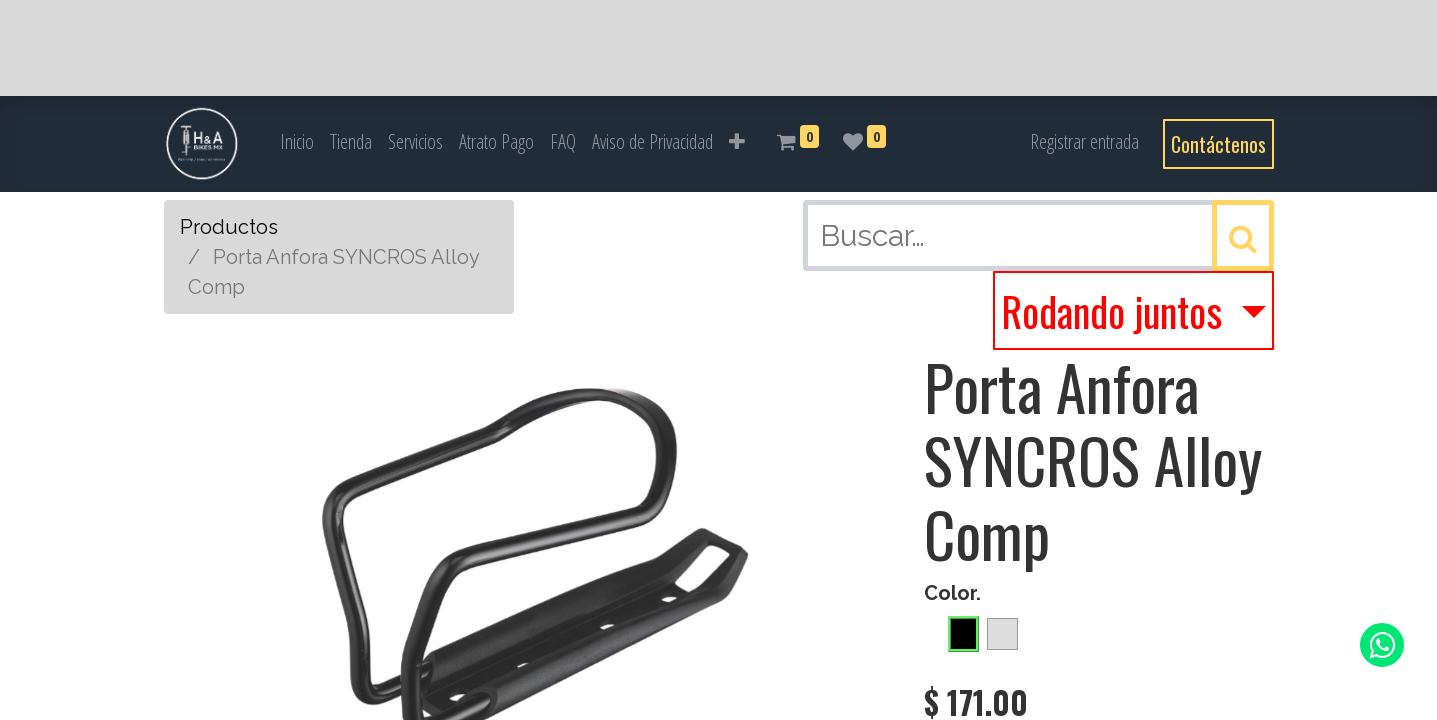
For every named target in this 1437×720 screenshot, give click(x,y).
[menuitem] (297, 142)
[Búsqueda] (1243, 235)
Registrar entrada (1084, 141)
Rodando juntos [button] (1116, 311)
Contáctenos (1218, 144)
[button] (737, 142)
